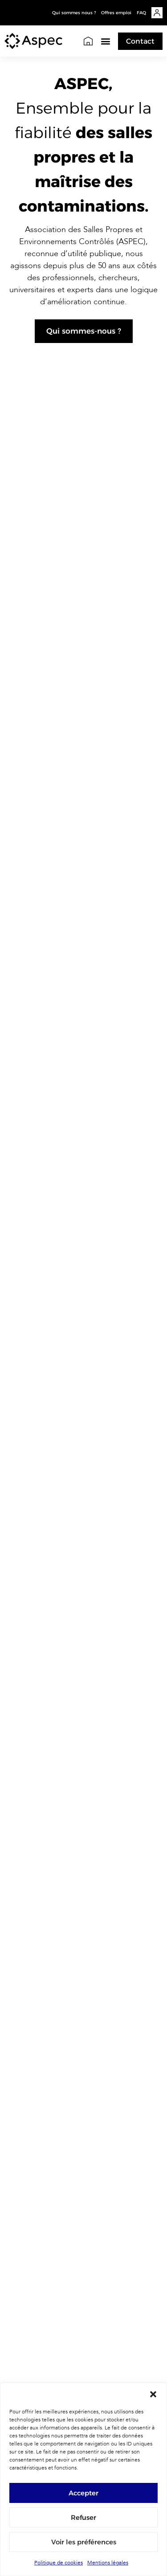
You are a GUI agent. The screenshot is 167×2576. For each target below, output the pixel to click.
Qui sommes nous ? (74, 13)
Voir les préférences (83, 2542)
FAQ (141, 13)
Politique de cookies (58, 2562)
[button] (153, 2394)
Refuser (83, 2517)
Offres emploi (116, 13)
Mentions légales (107, 2562)
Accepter (83, 2493)
